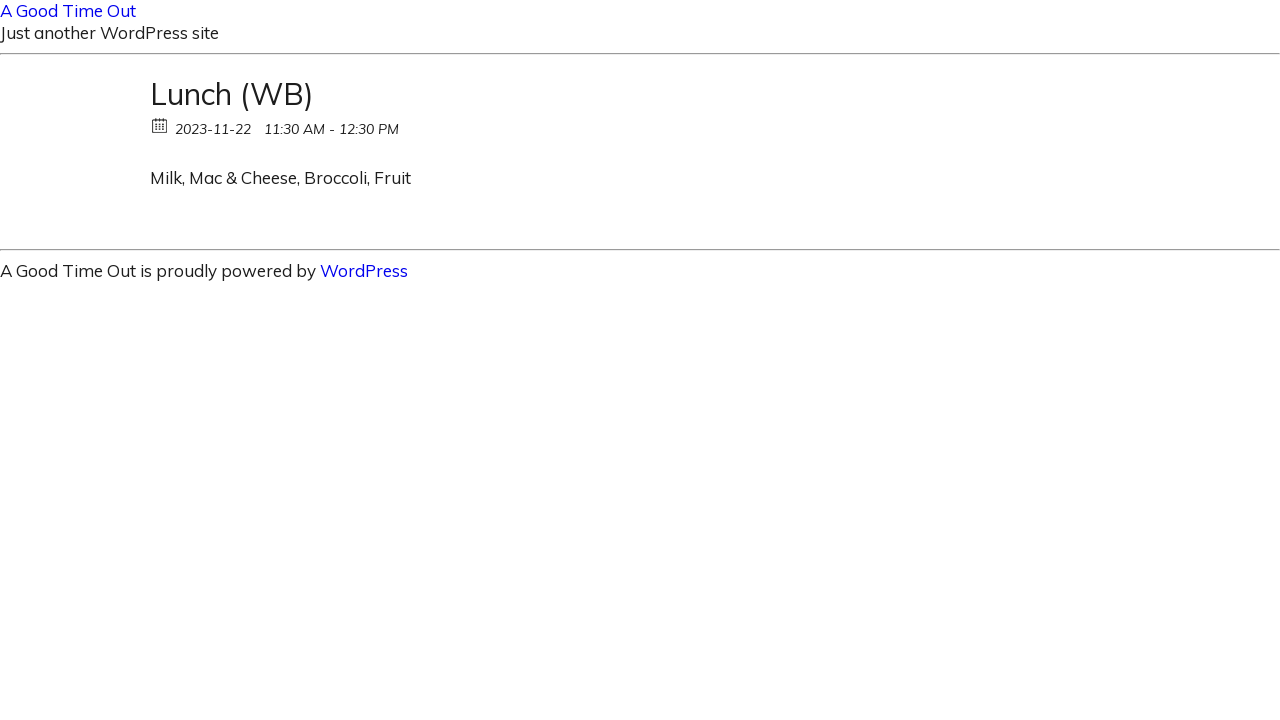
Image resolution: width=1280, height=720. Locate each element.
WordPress (364, 270)
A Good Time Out (68, 10)
